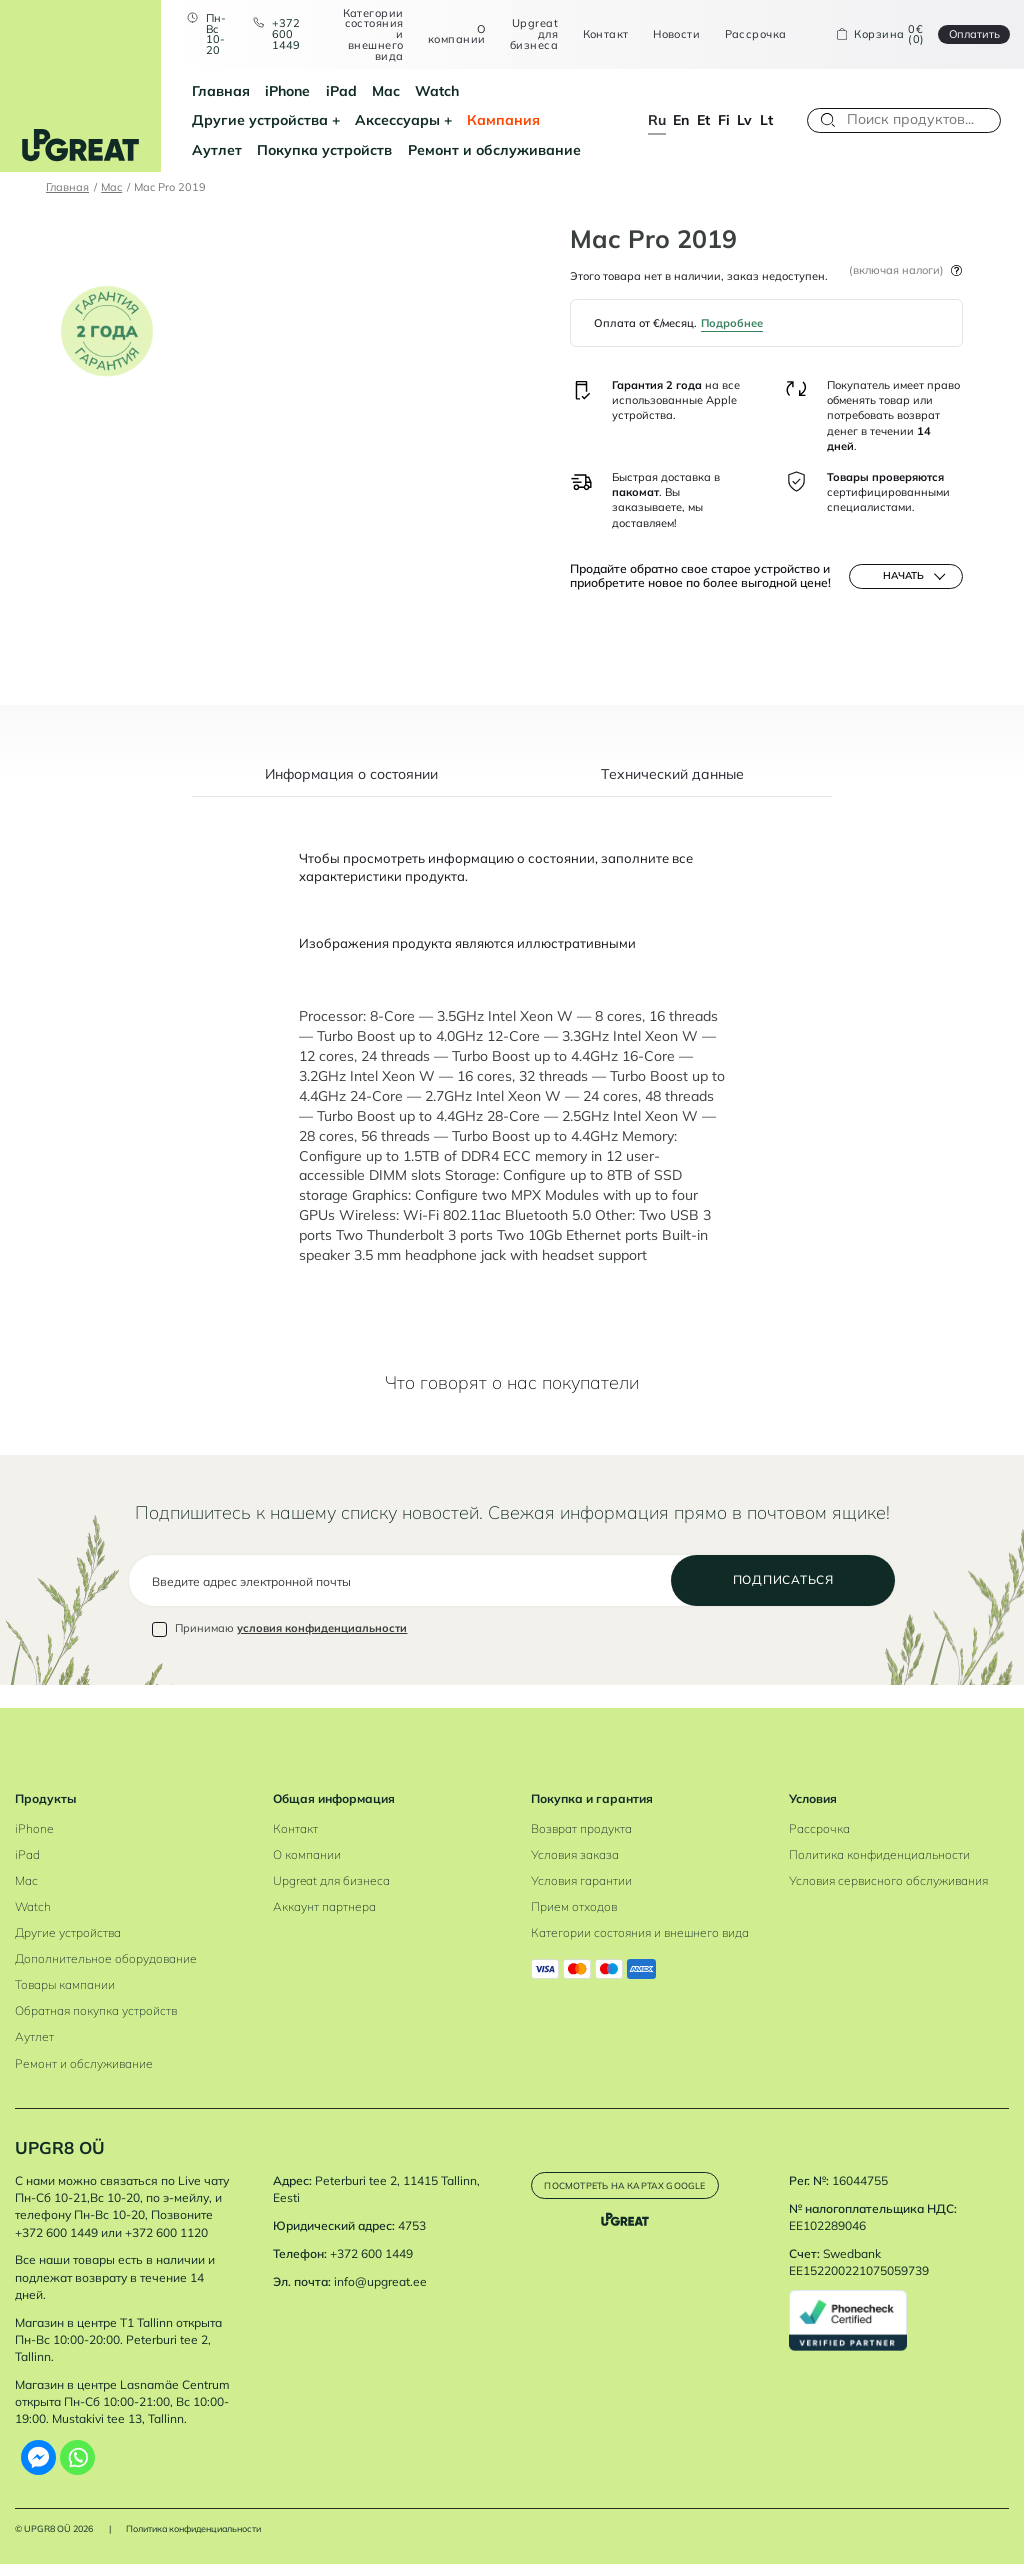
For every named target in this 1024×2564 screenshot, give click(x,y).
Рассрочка (746, 34)
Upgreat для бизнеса (525, 34)
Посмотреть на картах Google (641, 2191)
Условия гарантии (581, 1880)
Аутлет (399, 119)
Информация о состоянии (351, 797)
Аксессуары (215, 119)
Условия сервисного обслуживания (888, 1880)
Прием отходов (574, 1907)
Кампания (322, 119)
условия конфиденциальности (322, 1652)
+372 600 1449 (276, 34)
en (681, 119)
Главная (202, 90)
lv (744, 119)
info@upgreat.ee (380, 2281)
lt (766, 119)
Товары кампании (65, 1985)
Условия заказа (575, 1854)
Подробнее (732, 323)
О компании (447, 34)
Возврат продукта (581, 1828)
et (703, 119)
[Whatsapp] (77, 2457)
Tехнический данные (672, 797)
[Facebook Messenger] (38, 2457)
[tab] (352, 805)
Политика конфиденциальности (879, 1854)
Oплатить (964, 34)
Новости (667, 34)
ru (657, 119)
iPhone (269, 90)
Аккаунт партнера (324, 1907)
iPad (322, 90)
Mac (367, 90)
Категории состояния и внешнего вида (363, 35)
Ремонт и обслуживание (259, 149)
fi (724, 119)
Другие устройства (524, 90)
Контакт (596, 34)
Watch (419, 90)
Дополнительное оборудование (106, 1959)
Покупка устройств (506, 119)
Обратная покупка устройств (96, 2011)
